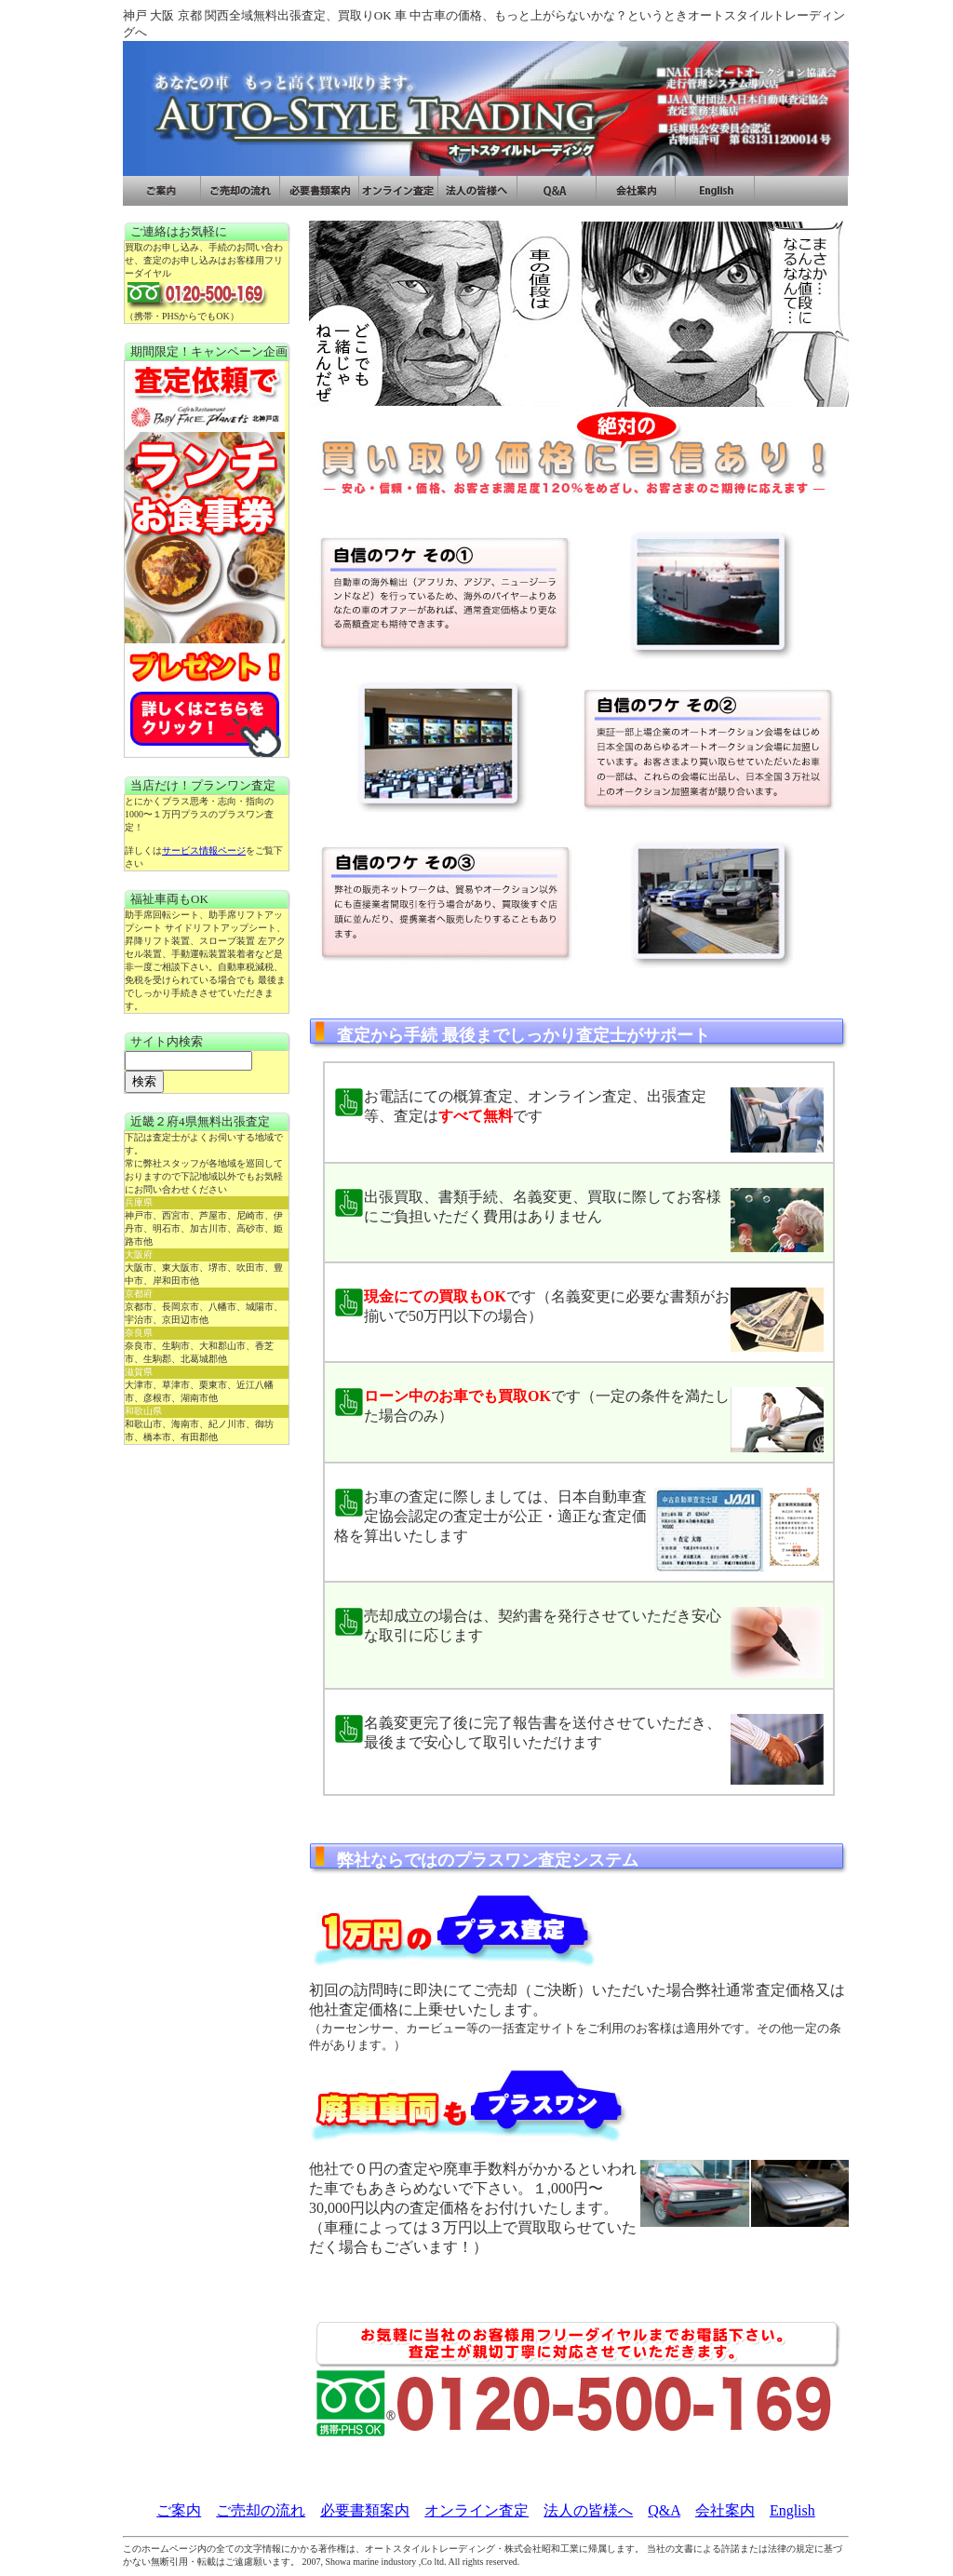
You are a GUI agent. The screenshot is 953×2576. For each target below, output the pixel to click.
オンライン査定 (476, 2510)
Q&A (664, 2510)
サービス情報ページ (204, 850)
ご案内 (178, 2510)
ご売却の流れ (260, 2510)
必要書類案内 (364, 2510)
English (792, 2510)
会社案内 (725, 2510)
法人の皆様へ (588, 2510)
